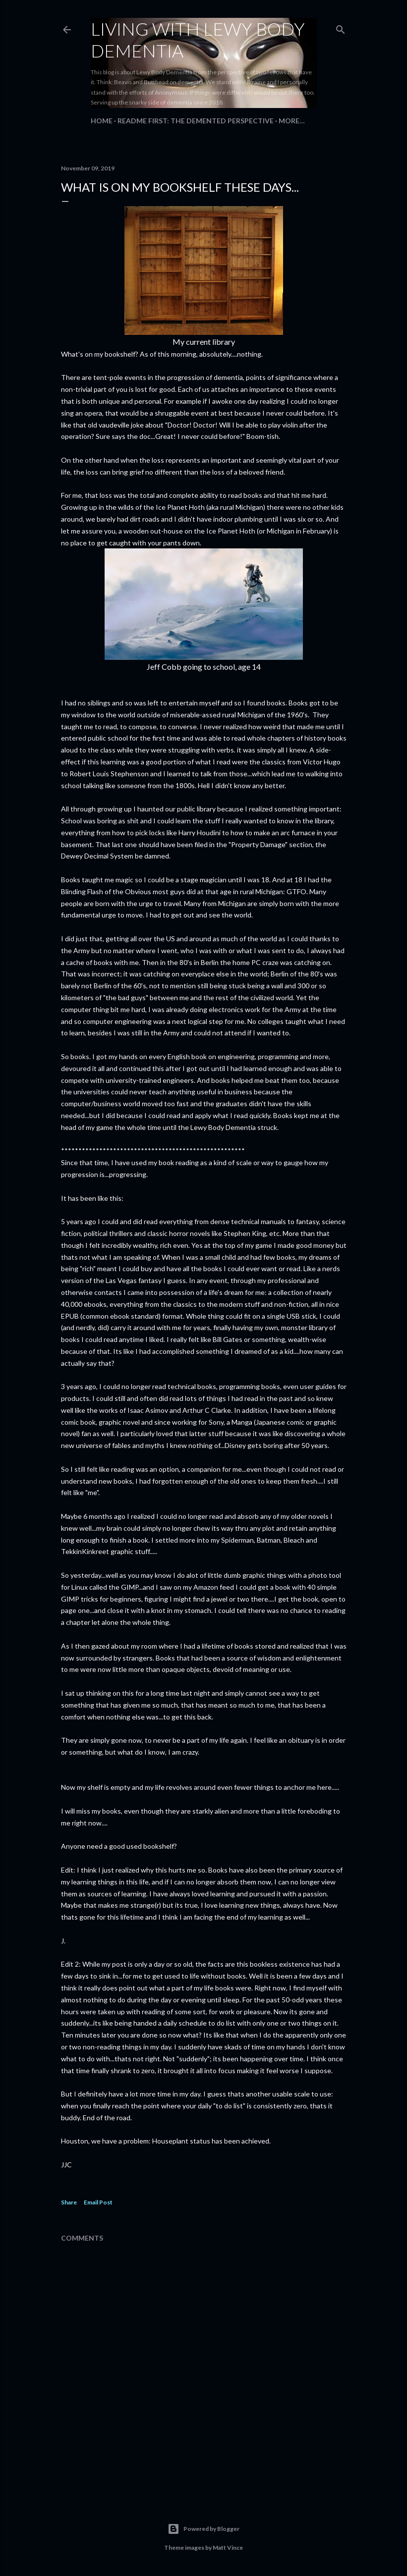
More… (292, 120)
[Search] (341, 27)
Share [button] (69, 2202)
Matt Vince (228, 2547)
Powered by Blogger (203, 2529)
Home (102, 120)
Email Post (98, 2202)
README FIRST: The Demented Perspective (195, 120)
